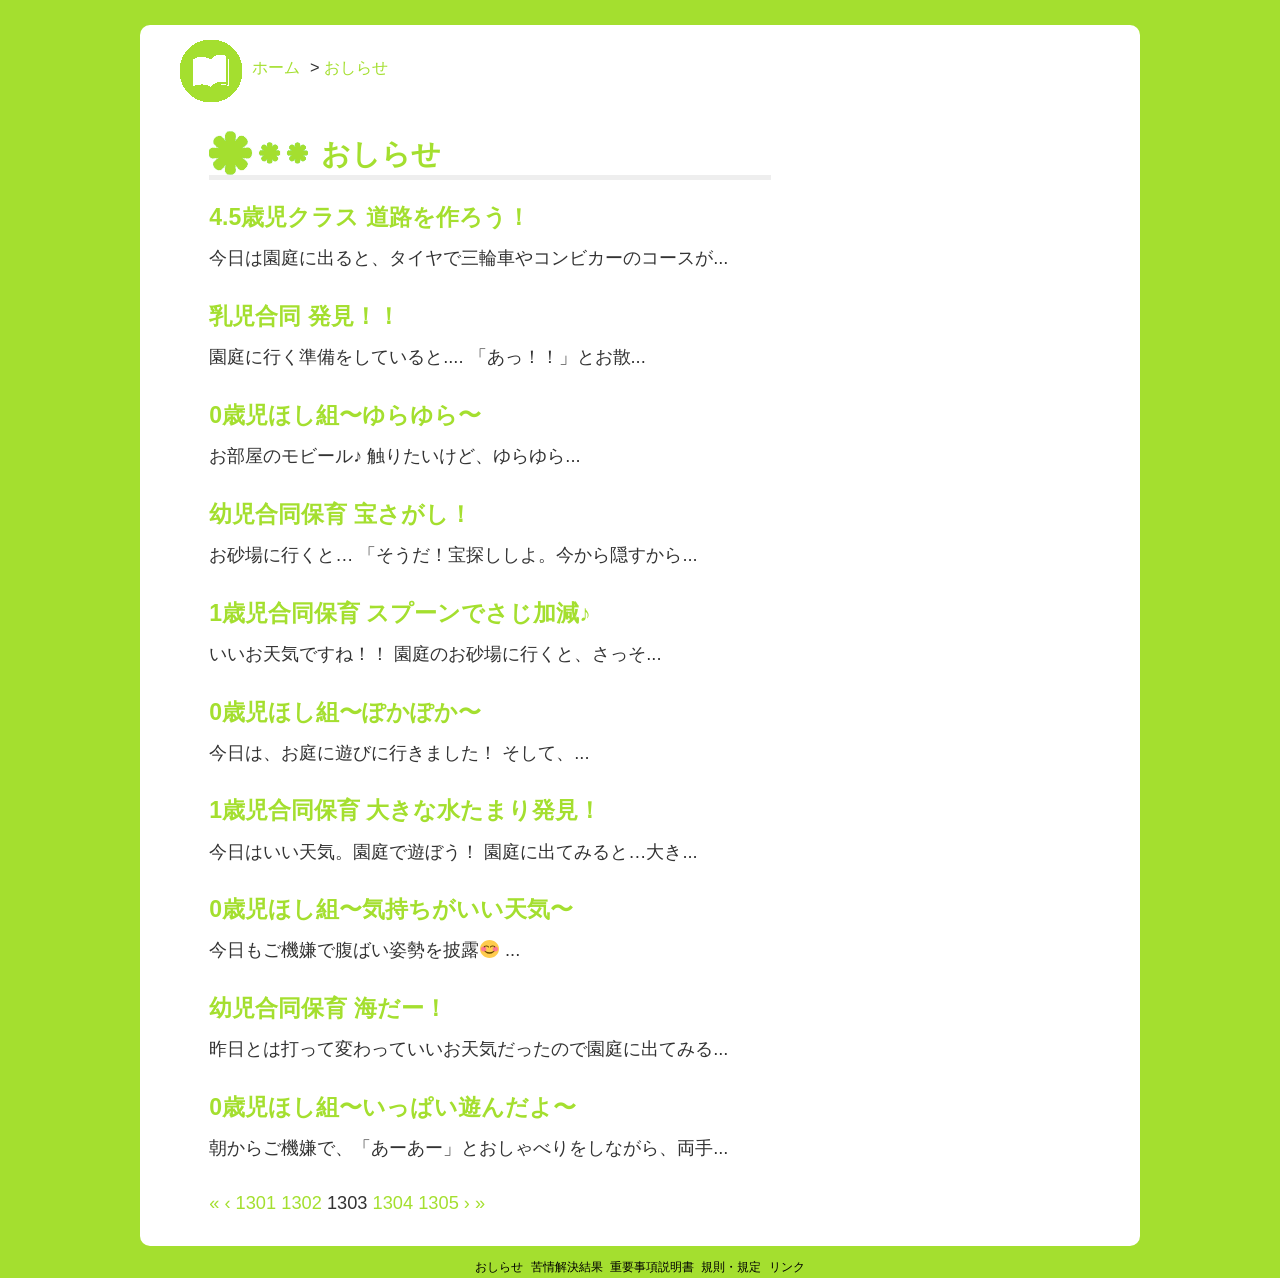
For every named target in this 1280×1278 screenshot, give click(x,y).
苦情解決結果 (567, 1267)
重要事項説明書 (652, 1267)
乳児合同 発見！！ (304, 316)
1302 (301, 1202)
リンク (787, 1267)
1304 (393, 1202)
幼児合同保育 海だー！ (327, 1008)
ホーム (276, 67)
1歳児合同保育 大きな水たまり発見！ (405, 810)
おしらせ (356, 67)
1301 (256, 1202)
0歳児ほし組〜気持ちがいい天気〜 (391, 909)
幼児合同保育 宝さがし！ (340, 514)
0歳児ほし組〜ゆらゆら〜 (345, 415)
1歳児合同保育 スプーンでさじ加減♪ (400, 613)
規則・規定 (731, 1267)
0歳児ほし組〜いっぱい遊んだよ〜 (392, 1107)
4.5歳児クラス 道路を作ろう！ (369, 217)
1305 (438, 1202)
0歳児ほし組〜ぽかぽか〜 (345, 712)
